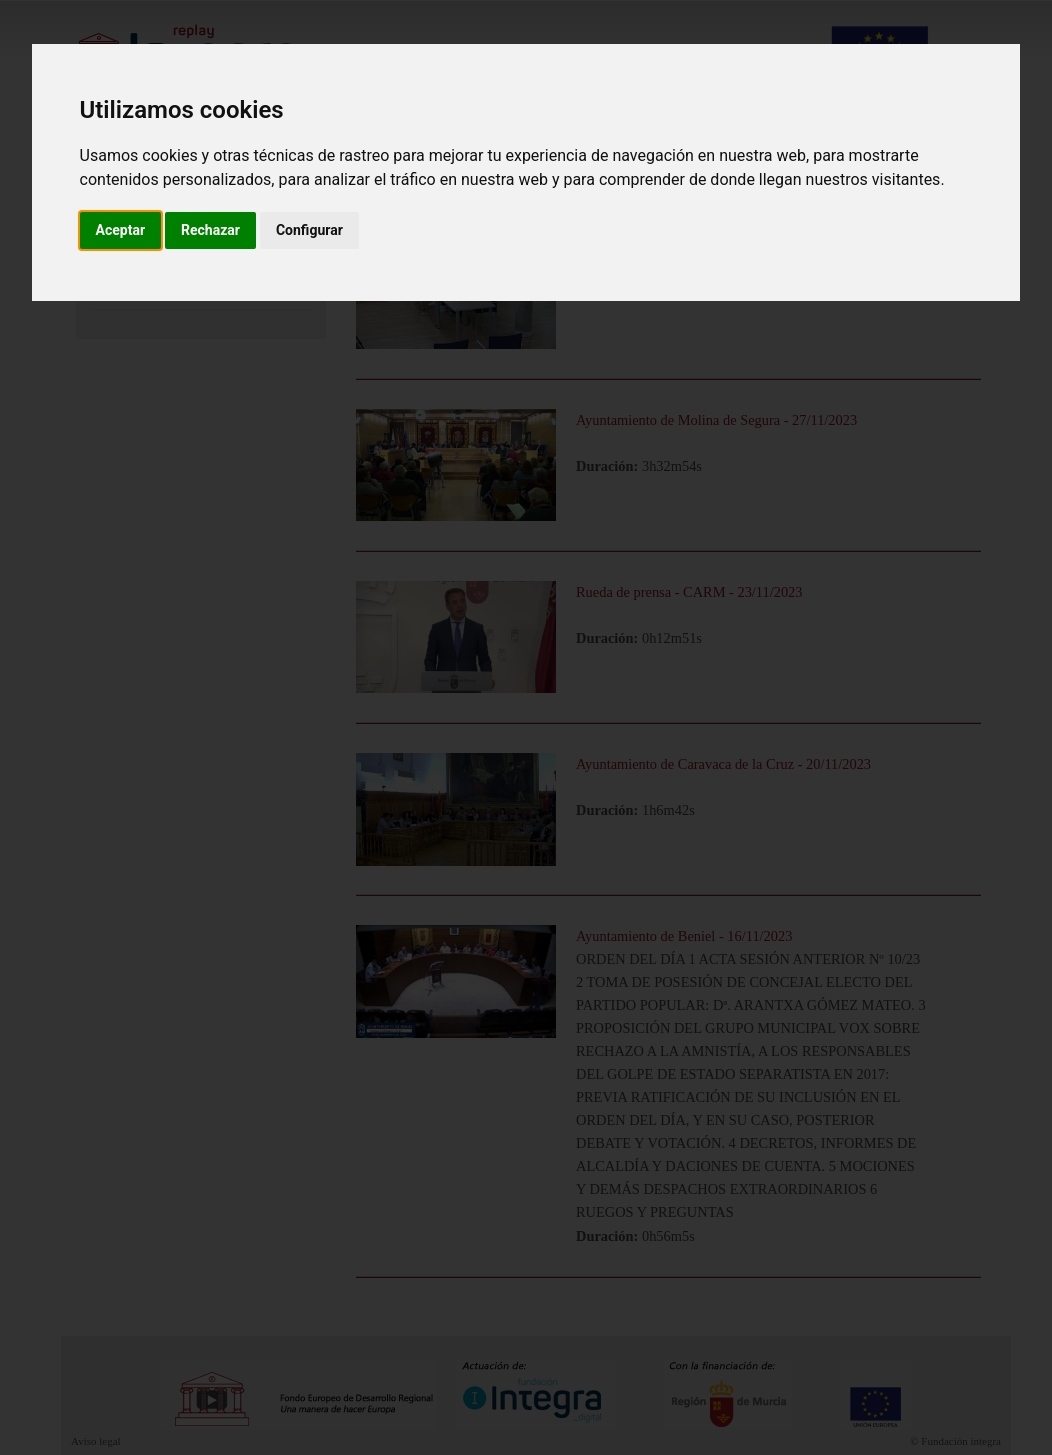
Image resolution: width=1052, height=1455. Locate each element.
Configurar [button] (309, 230)
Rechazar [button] (210, 230)
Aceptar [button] (121, 230)
